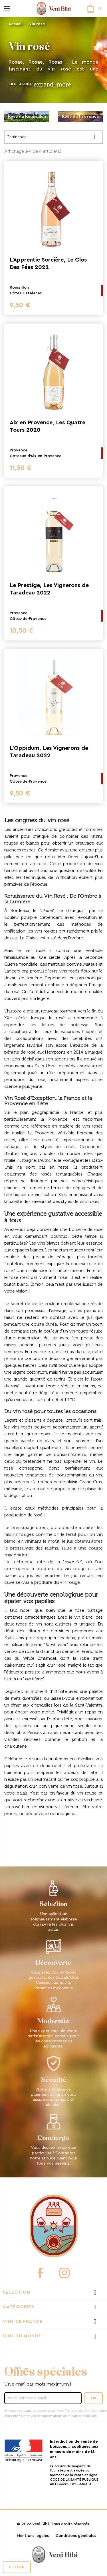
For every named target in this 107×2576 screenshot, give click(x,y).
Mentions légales (33, 2536)
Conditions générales (76, 2536)
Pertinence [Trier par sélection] (53, 137)
